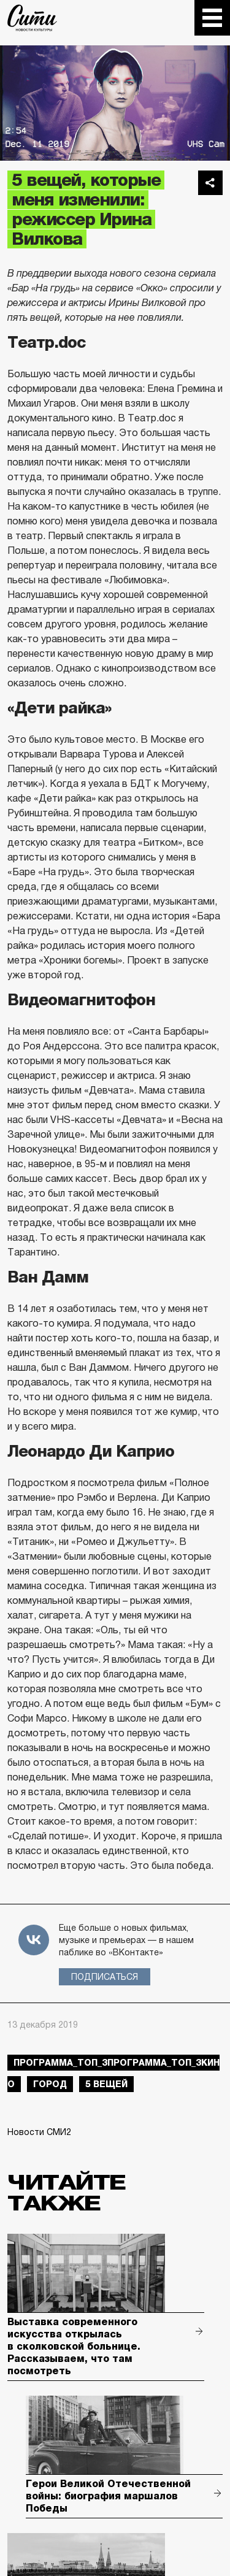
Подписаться (104, 1977)
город (50, 2084)
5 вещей (106, 2084)
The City (32, 17)
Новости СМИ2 (39, 2132)
